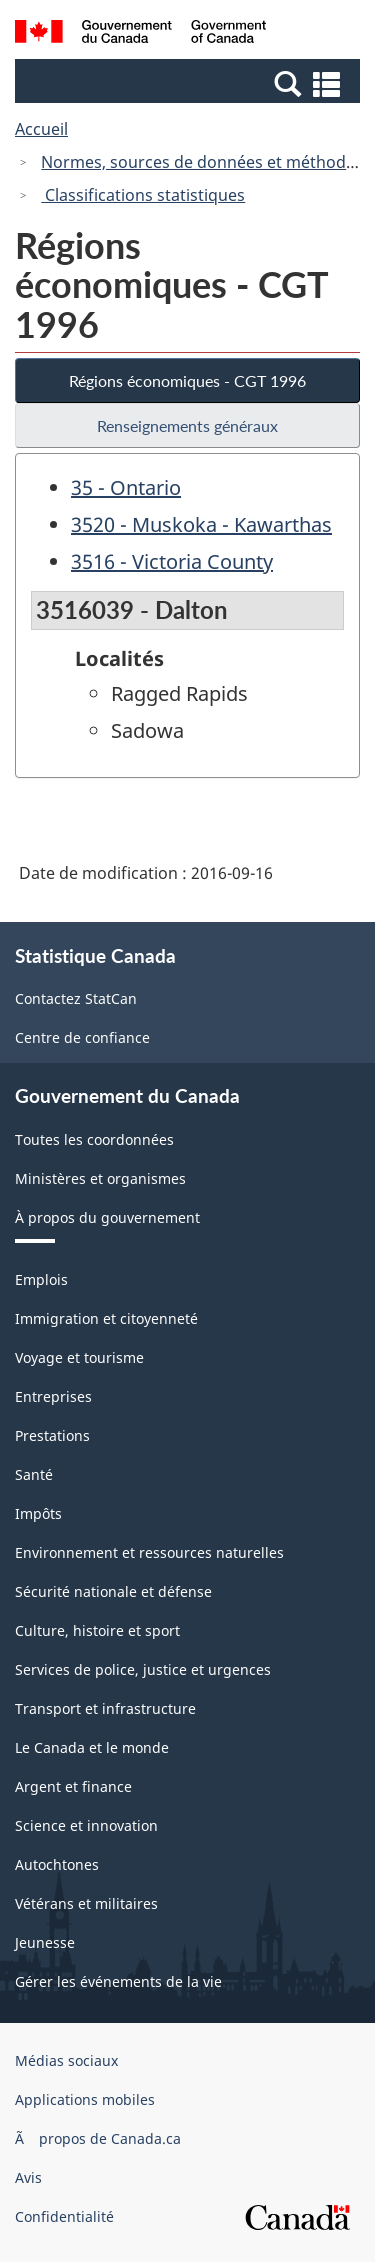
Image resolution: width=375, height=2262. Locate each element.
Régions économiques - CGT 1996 (187, 380)
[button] (190, 83)
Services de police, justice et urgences (143, 1669)
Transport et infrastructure (105, 1708)
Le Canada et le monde (92, 1747)
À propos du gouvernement (107, 1217)
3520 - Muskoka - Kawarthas (201, 524)
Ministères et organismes (100, 1178)
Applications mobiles (85, 2099)
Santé (34, 1474)
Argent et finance (73, 1786)
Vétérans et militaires (86, 1903)
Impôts (38, 1513)
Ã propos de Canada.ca (98, 2138)
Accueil (41, 129)
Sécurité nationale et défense (113, 1591)
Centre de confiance (82, 1037)
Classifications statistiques (143, 195)
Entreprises (53, 1396)
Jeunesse (45, 1942)
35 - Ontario (126, 487)
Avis (28, 2177)
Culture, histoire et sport (97, 1630)
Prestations (52, 1435)
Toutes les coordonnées (94, 1139)
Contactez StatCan (76, 998)
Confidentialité (64, 2216)
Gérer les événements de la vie (118, 1981)
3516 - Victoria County (172, 561)
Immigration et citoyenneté (106, 1318)
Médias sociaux (66, 2060)
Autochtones (57, 1864)
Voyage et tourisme (79, 1357)
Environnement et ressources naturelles (149, 1552)
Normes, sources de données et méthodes (202, 162)
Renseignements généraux (187, 425)
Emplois (41, 1279)
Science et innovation (86, 1825)
